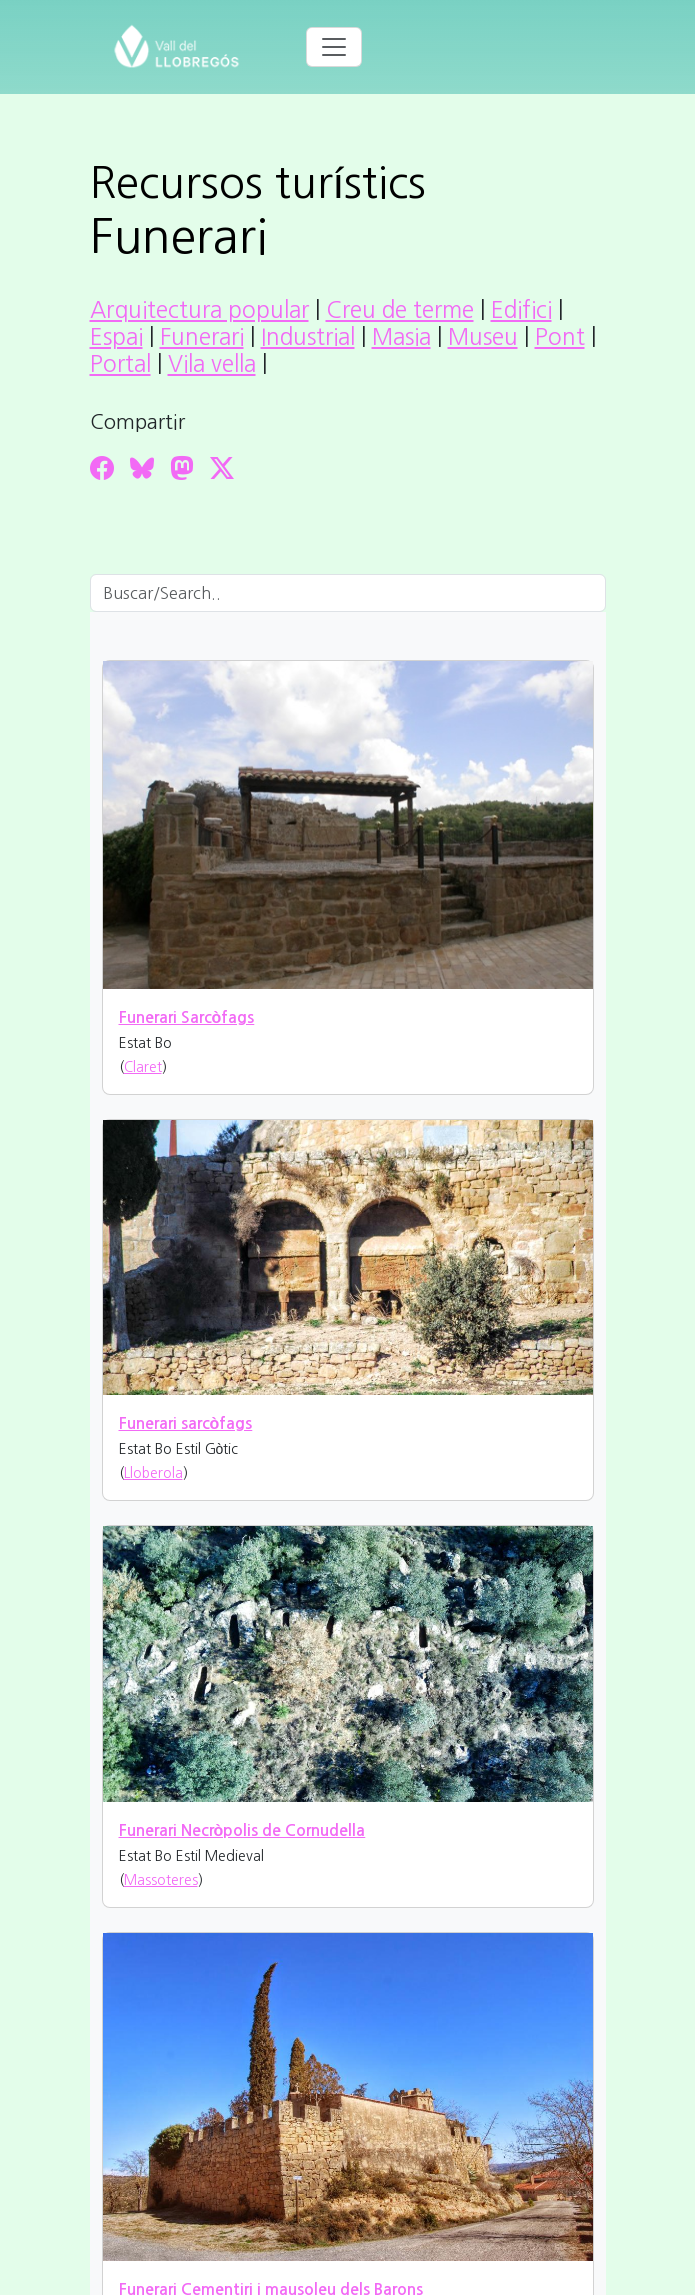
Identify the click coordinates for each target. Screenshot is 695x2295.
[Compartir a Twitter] (222, 468)
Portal (120, 364)
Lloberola (153, 1473)
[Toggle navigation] (334, 47)
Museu (483, 337)
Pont (560, 337)
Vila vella (212, 364)
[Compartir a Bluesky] (142, 468)
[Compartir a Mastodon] (182, 468)
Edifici (521, 310)
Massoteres (161, 1880)
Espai (116, 337)
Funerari (202, 337)
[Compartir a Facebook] (102, 468)
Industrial (308, 337)
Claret (143, 1067)
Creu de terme (400, 310)
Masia (401, 337)
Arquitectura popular (199, 310)
